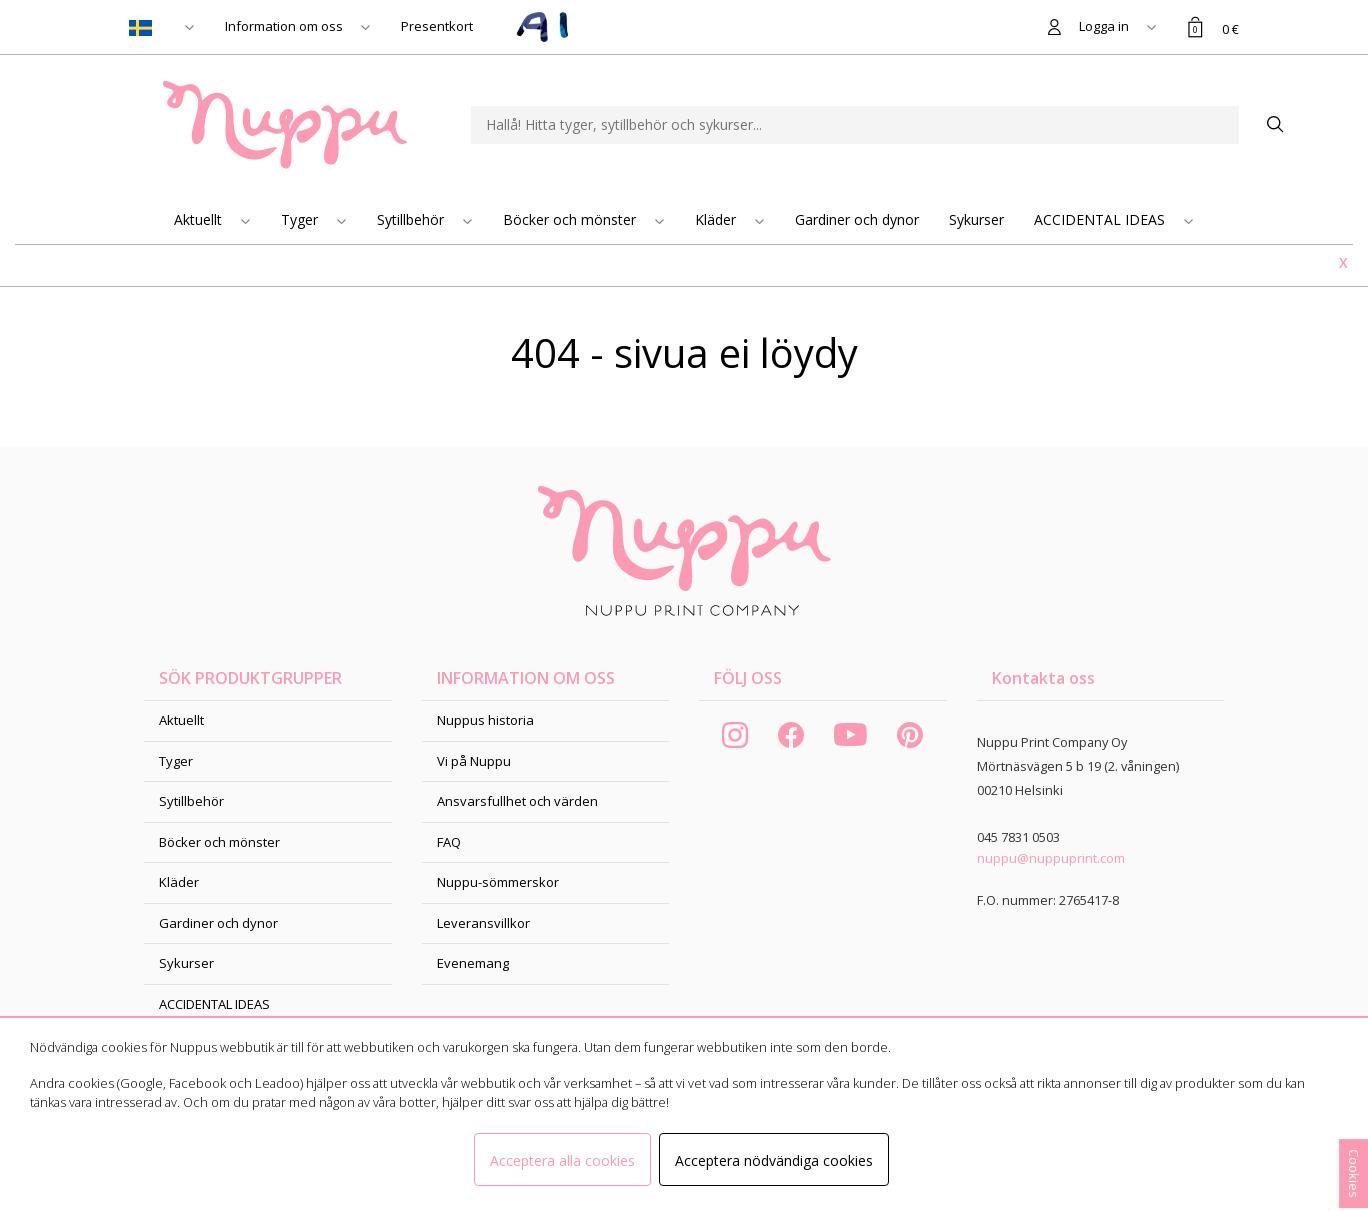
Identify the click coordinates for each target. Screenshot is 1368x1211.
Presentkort (437, 26)
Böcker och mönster (571, 219)
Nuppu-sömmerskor (498, 882)
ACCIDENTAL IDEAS (1101, 219)
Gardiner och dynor (857, 219)
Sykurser (976, 219)
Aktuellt (200, 219)
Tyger (301, 219)
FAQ (449, 842)
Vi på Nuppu (474, 761)
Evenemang (473, 963)
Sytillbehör (412, 219)
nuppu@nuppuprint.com (1051, 858)
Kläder (717, 219)
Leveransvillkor (483, 923)
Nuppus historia (485, 720)
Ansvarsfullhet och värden (517, 801)
